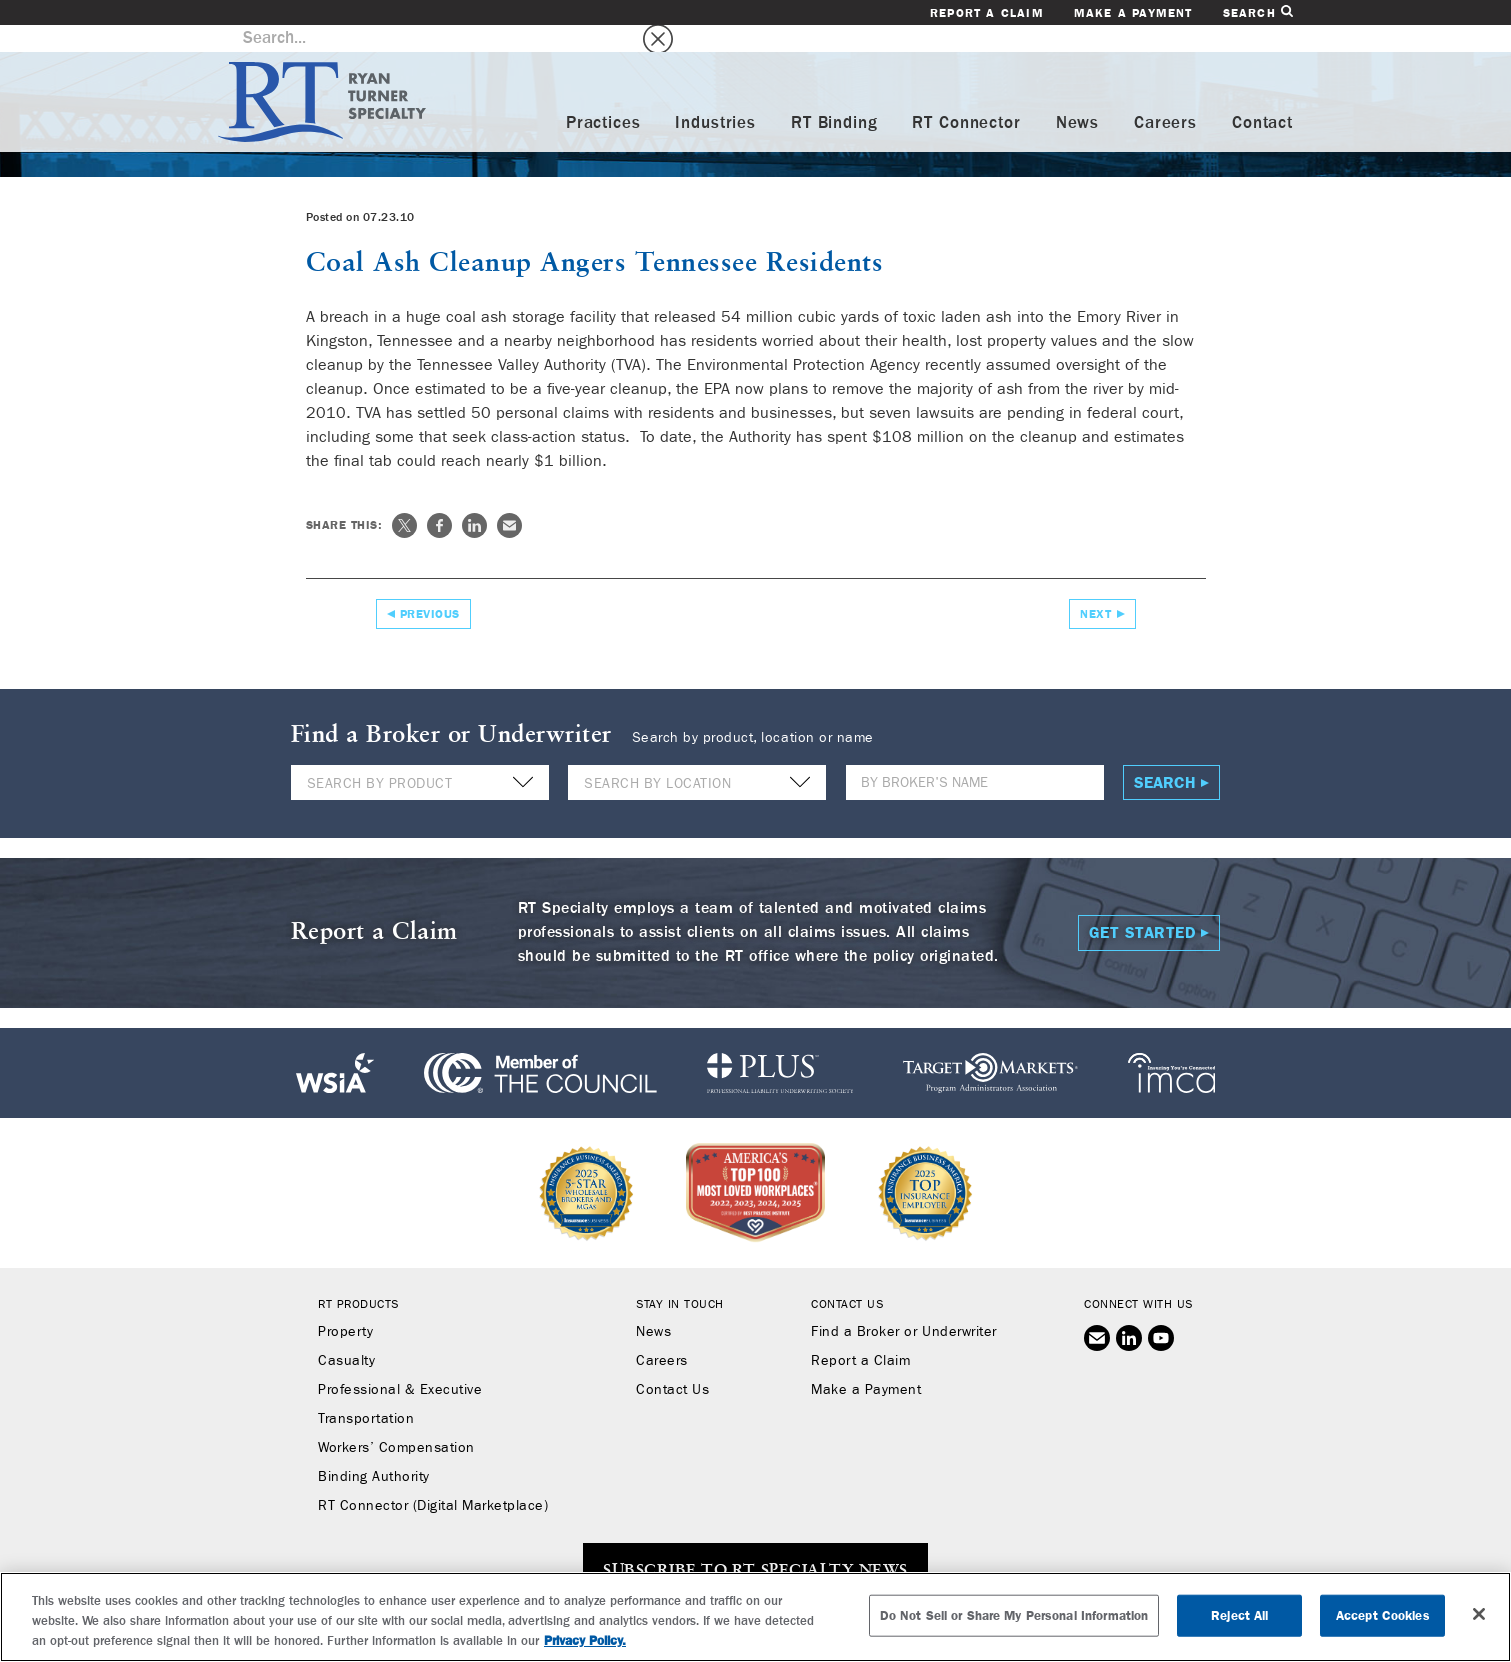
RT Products (358, 1277)
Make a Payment (1133, 13)
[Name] (975, 755)
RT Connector (966, 96)
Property (345, 1305)
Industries (715, 96)
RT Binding (834, 96)
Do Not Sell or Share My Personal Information (1014, 1615)
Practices (603, 96)
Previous (430, 586)
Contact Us (672, 1363)
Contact (1262, 96)
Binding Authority (374, 1450)
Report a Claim (987, 13)
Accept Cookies (1383, 1615)
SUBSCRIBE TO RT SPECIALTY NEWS (755, 1544)
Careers (1165, 96)
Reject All (1239, 1615)
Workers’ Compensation (396, 1421)
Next (1095, 586)
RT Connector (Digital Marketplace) (433, 1479)
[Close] (1479, 1614)
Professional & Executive (400, 1363)
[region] (755, 1617)
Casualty (346, 1334)
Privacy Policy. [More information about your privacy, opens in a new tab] (585, 1640)
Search (1258, 12)
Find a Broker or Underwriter (903, 1305)
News (1077, 96)
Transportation (366, 1392)
